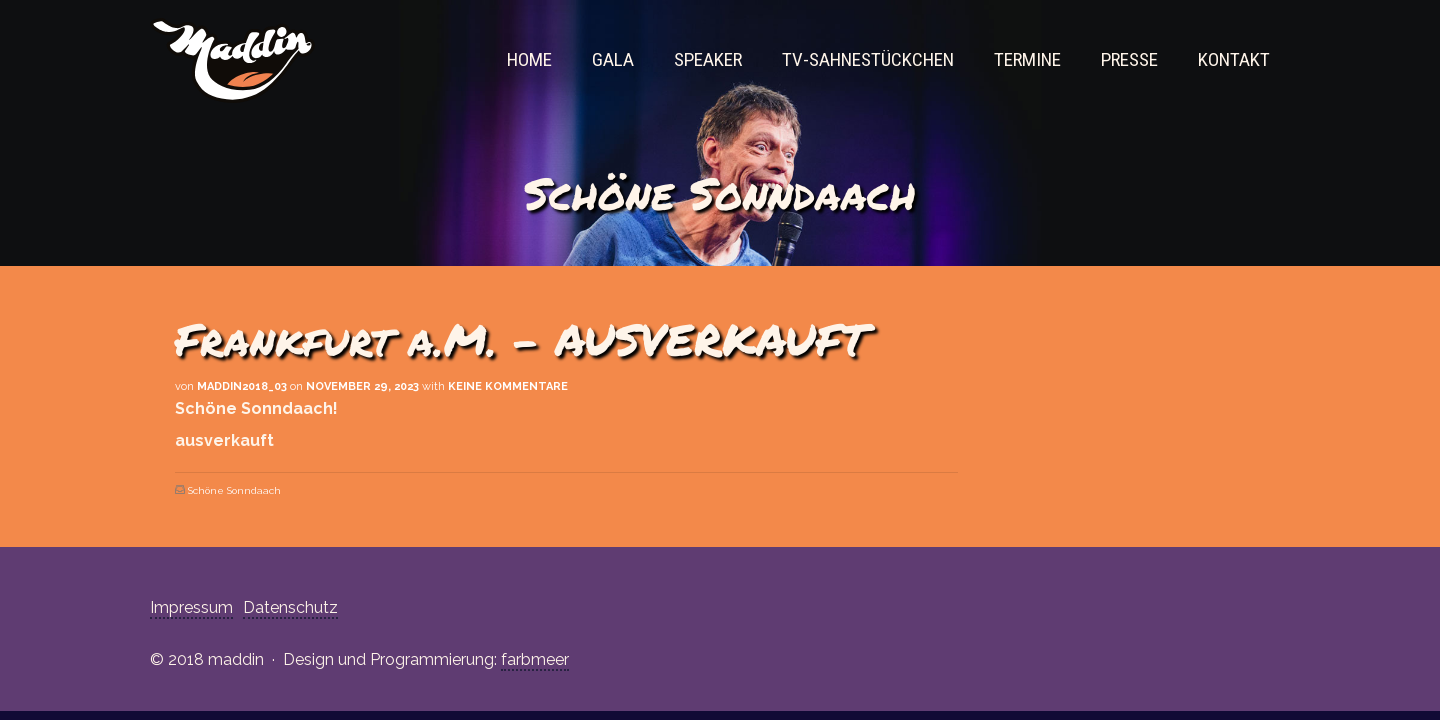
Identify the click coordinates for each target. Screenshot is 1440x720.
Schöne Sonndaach (234, 490)
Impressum (191, 607)
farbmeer (535, 659)
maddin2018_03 (242, 386)
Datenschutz (290, 607)
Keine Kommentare (508, 386)
